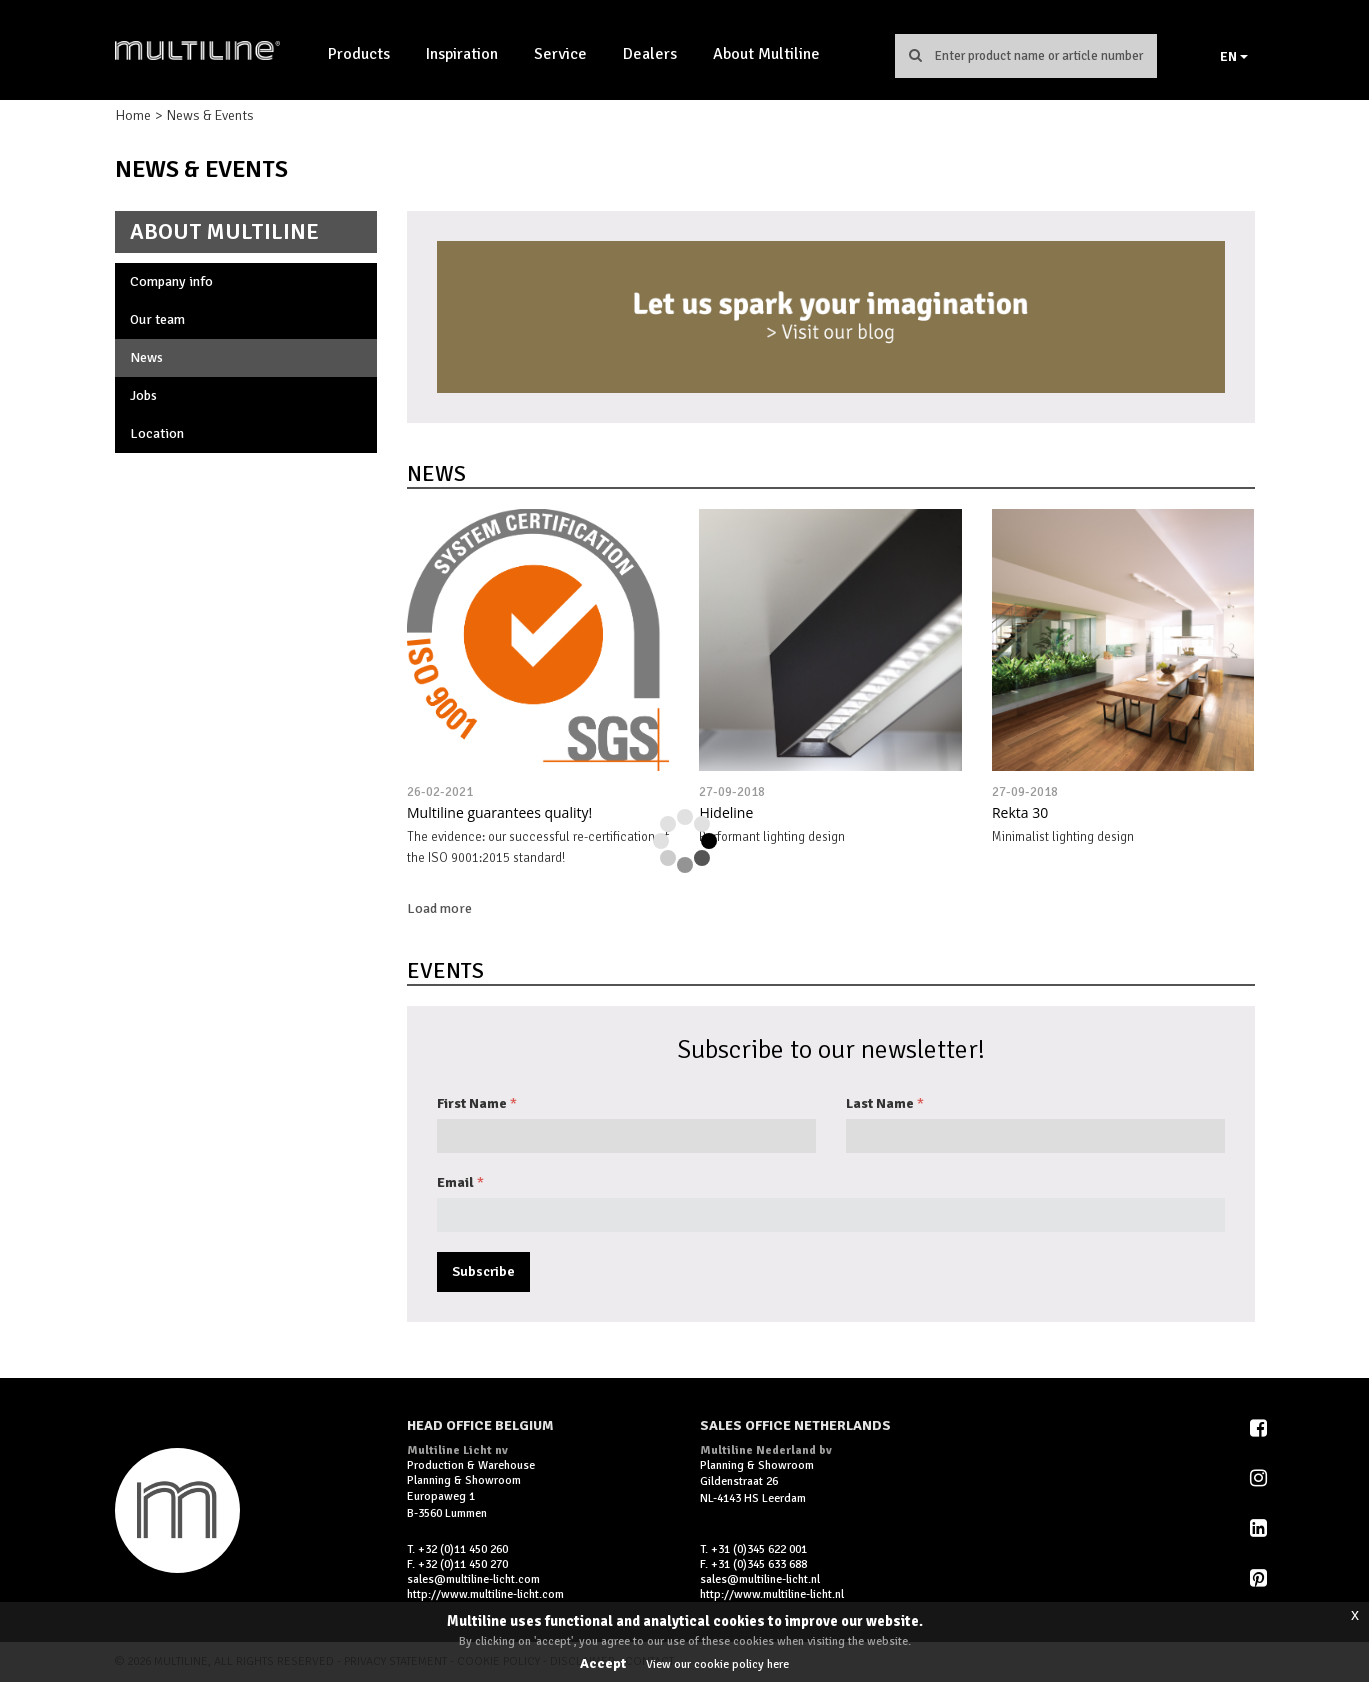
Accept (603, 1663)
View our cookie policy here (717, 1664)
